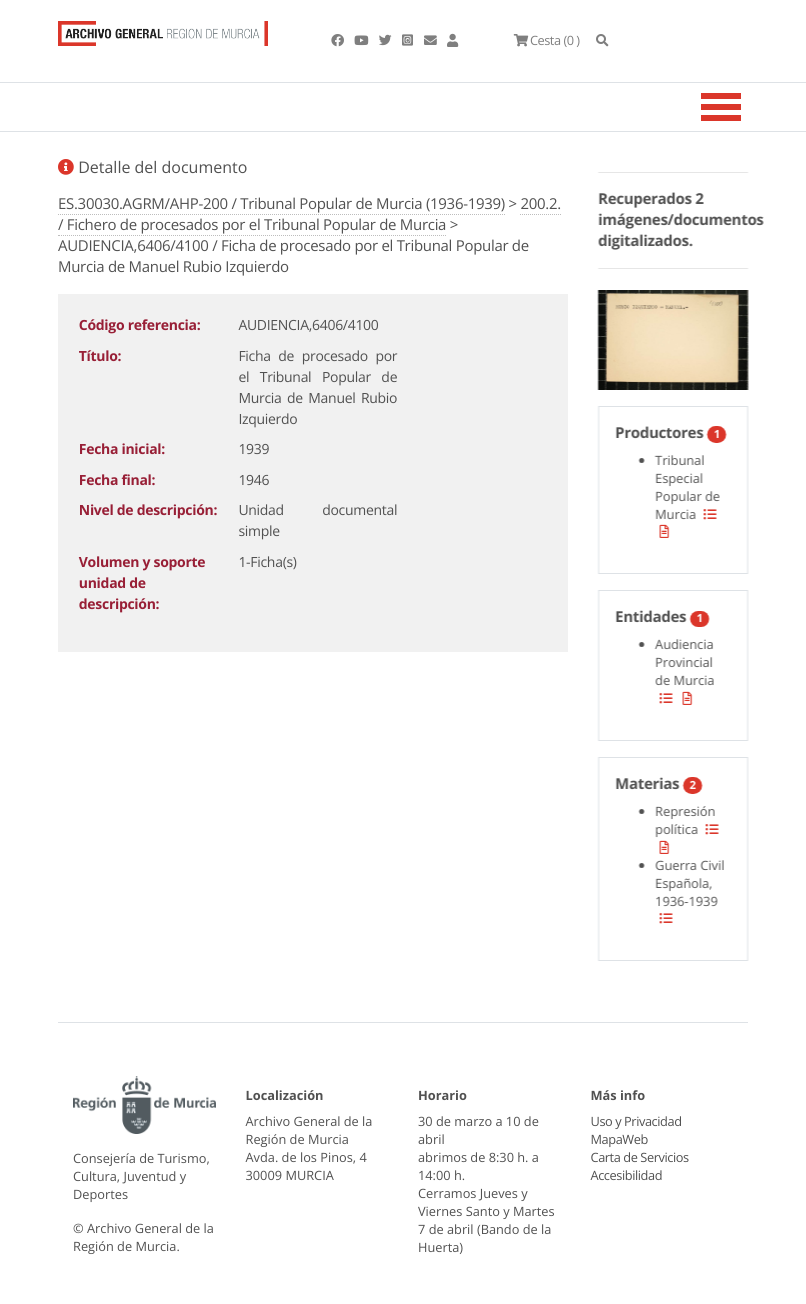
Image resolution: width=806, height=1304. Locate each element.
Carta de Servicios (639, 1157)
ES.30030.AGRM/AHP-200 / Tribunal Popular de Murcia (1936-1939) (281, 204)
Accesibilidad (626, 1175)
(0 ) (546, 40)
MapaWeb (619, 1139)
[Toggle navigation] (746, 107)
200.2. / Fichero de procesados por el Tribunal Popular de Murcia (309, 214)
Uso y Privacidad (636, 1121)
